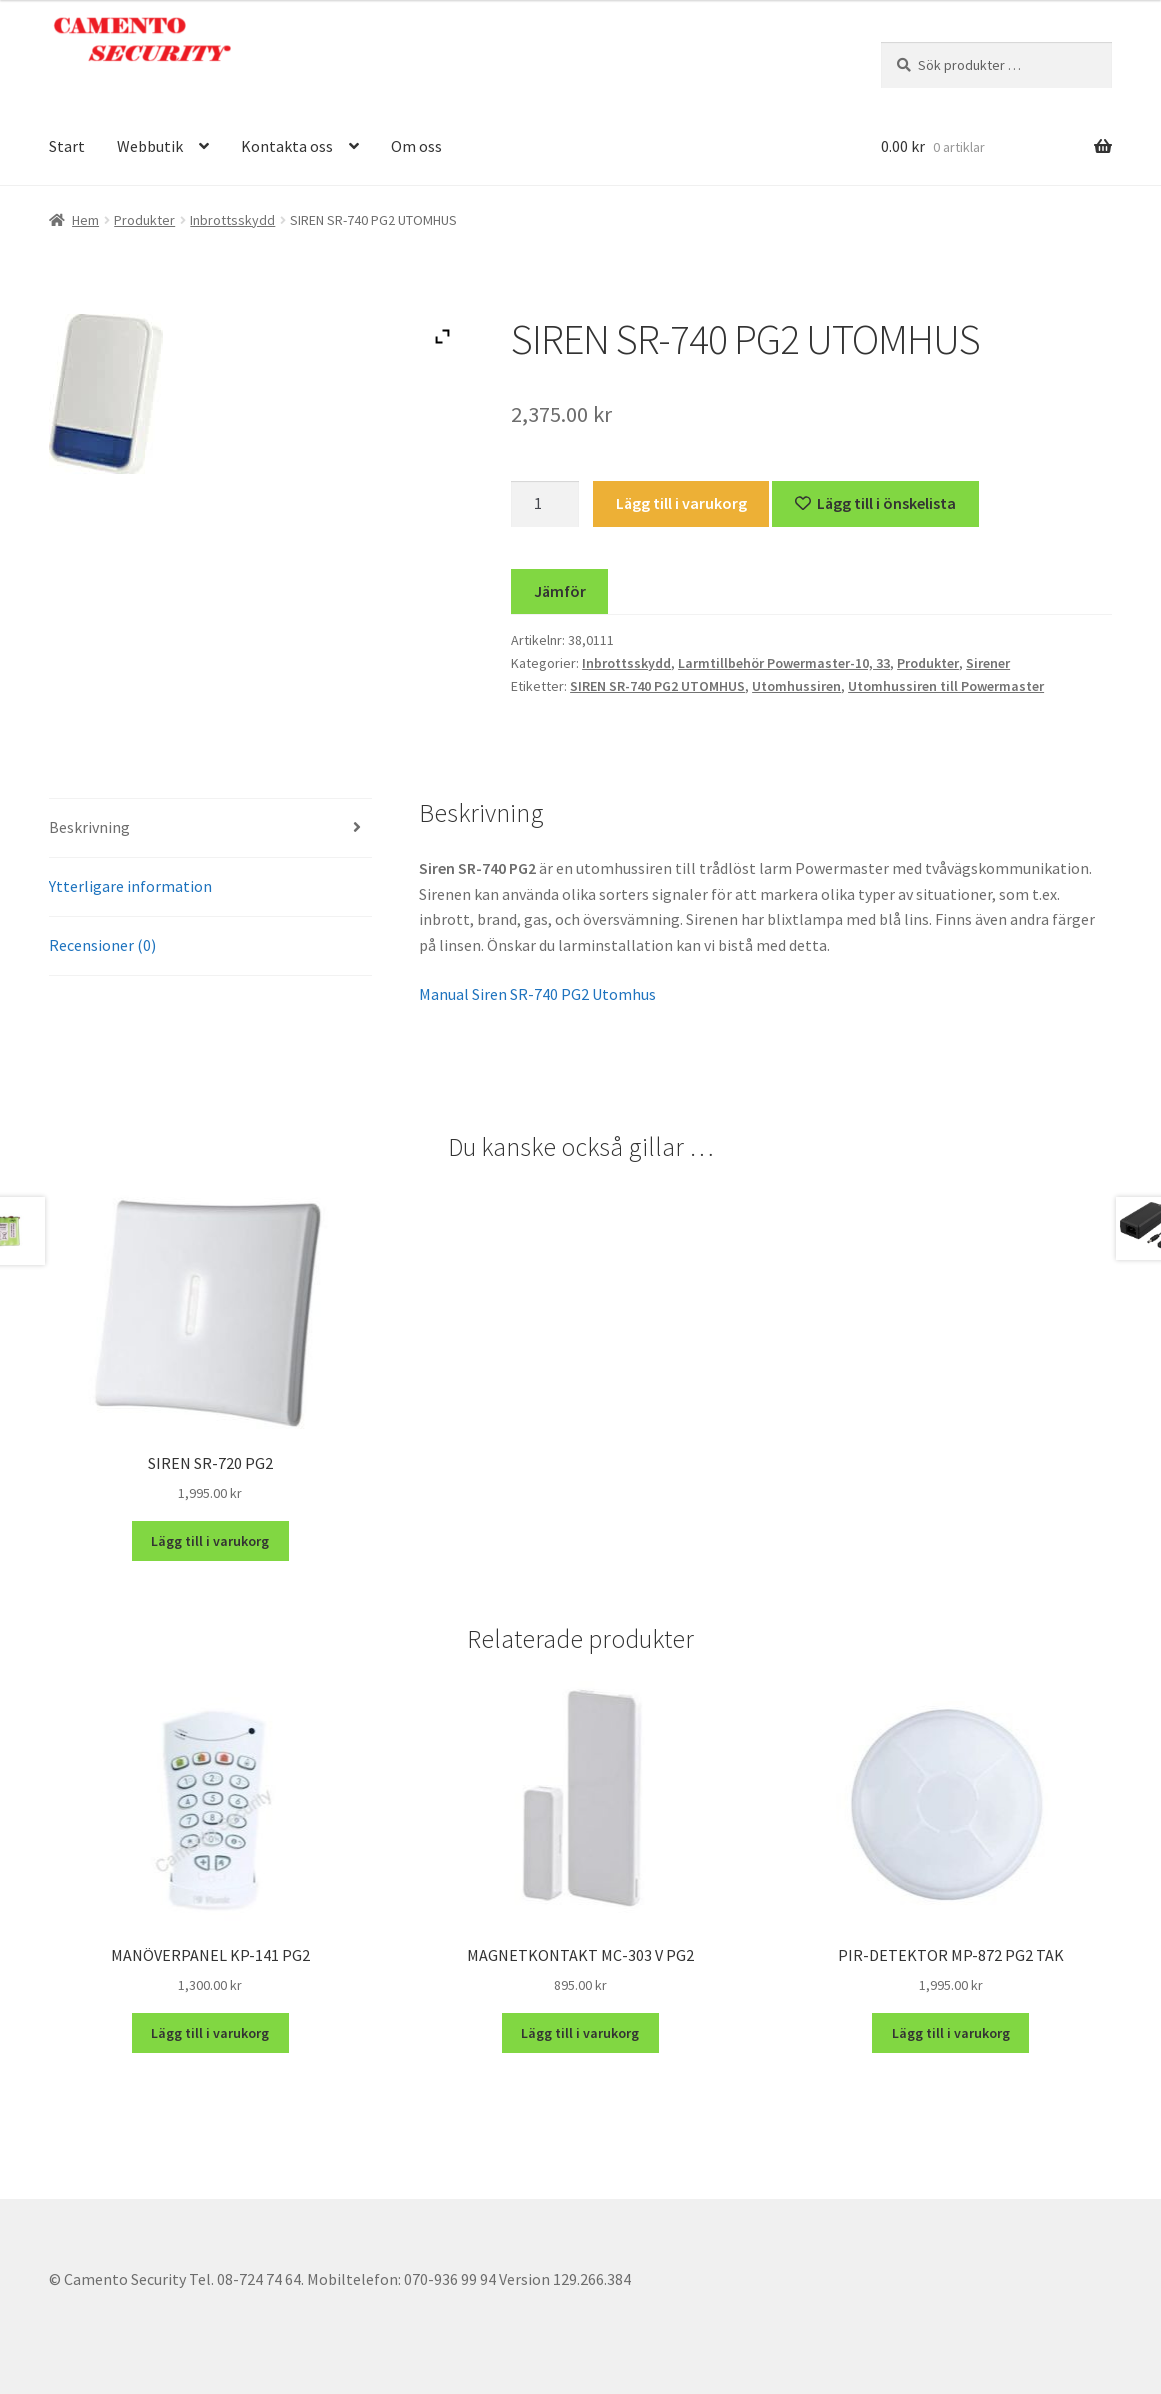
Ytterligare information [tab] (130, 886)
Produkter (144, 220)
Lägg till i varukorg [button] (210, 1541)
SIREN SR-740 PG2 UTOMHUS (657, 686)
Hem (85, 220)
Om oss (416, 146)
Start (67, 146)
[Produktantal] (545, 504)
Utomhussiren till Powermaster (946, 686)
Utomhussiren (796, 686)
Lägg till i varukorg (681, 503)
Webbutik (150, 146)
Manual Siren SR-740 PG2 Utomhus (537, 994)
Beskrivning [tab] (89, 827)
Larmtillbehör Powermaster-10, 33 (784, 663)
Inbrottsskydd (232, 220)
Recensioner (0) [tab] (102, 945)
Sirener (988, 663)
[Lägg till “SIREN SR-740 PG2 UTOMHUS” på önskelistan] (875, 504)
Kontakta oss (287, 146)
